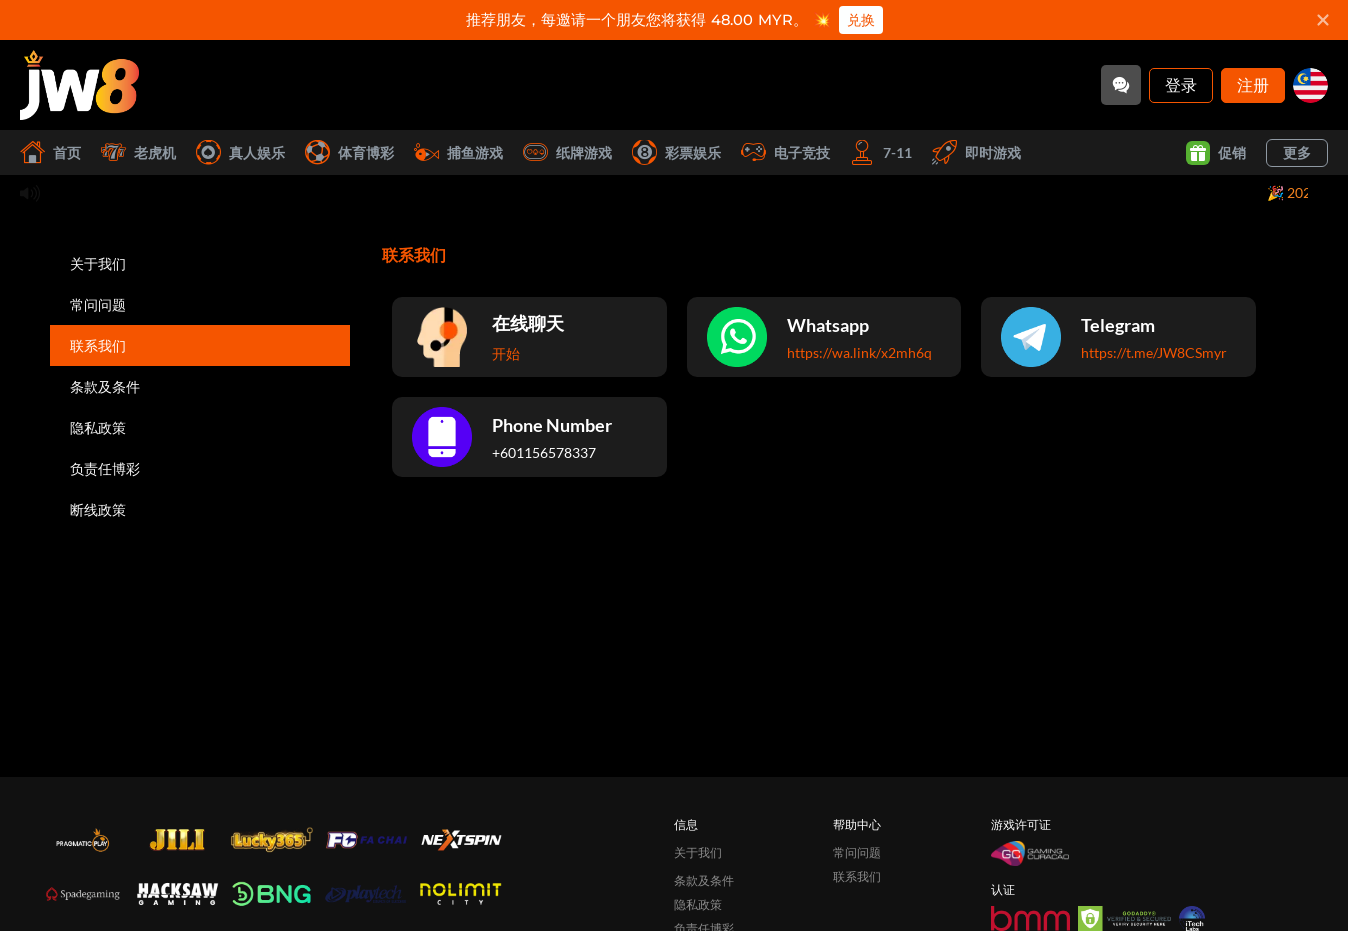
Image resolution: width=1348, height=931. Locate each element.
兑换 (861, 20)
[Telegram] (1118, 337)
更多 (1297, 152)
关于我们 (98, 263)
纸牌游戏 (567, 152)
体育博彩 (349, 152)
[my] (1310, 85)
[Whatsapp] (824, 337)
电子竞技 (785, 152)
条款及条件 (105, 386)
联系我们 (98, 345)
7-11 (881, 152)
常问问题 (98, 304)
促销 (1216, 153)
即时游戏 (976, 152)
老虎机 (138, 152)
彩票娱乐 (676, 152)
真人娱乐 (240, 152)
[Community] (1121, 85)
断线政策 (98, 509)
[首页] (79, 85)
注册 (1253, 84)
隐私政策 (98, 427)
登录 (1181, 84)
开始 (506, 353)
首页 (50, 152)
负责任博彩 (105, 468)
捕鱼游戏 (458, 152)
